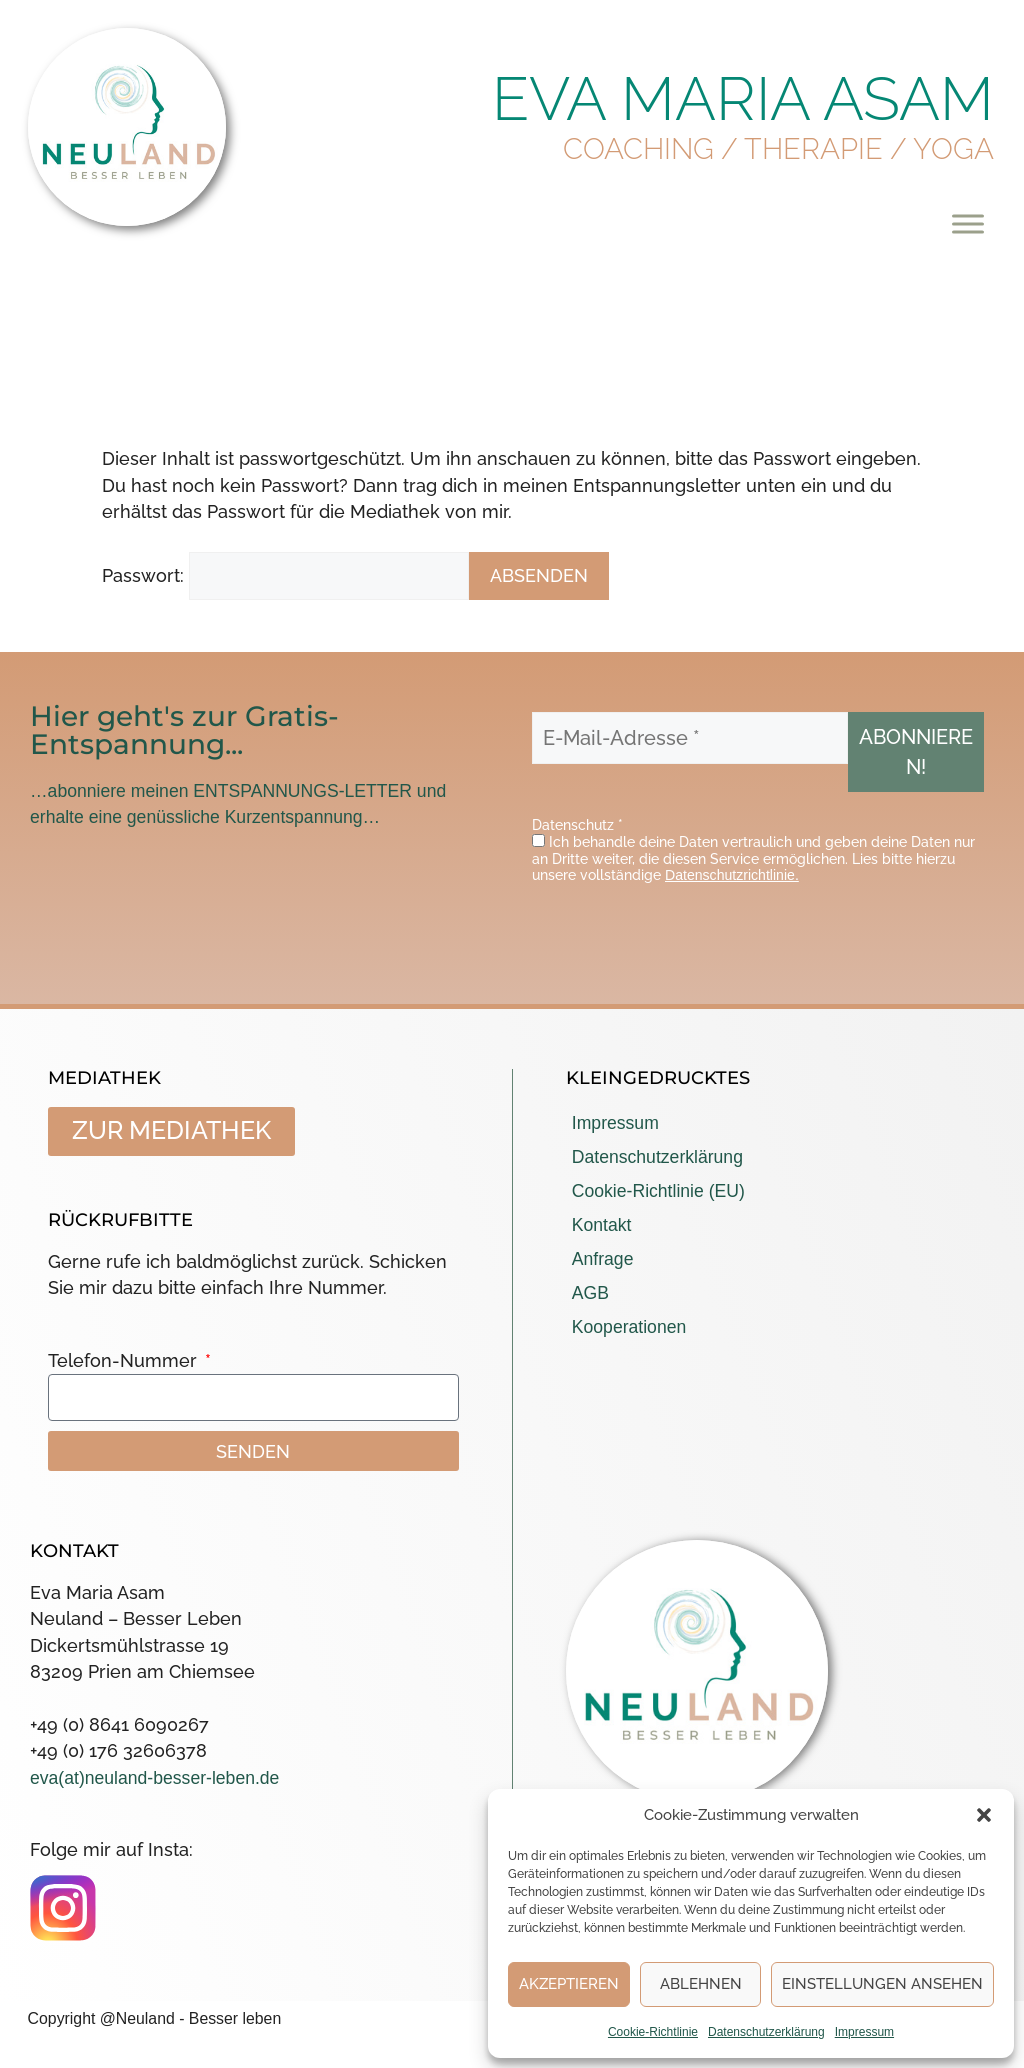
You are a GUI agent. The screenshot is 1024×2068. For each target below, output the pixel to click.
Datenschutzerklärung (766, 2032)
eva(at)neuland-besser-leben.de (154, 1778)
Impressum (864, 2032)
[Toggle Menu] (968, 223)
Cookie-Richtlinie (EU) (658, 1191)
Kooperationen (629, 1327)
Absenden (539, 575)
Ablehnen (701, 1984)
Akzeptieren (569, 1984)
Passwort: (285, 575)
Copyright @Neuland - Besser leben (155, 2018)
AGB (590, 1293)
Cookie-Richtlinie (653, 2032)
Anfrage (603, 1259)
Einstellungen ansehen (882, 1984)
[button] (984, 1815)
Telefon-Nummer (125, 1360)
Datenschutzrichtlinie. (732, 875)
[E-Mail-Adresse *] (690, 738)
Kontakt (602, 1225)
